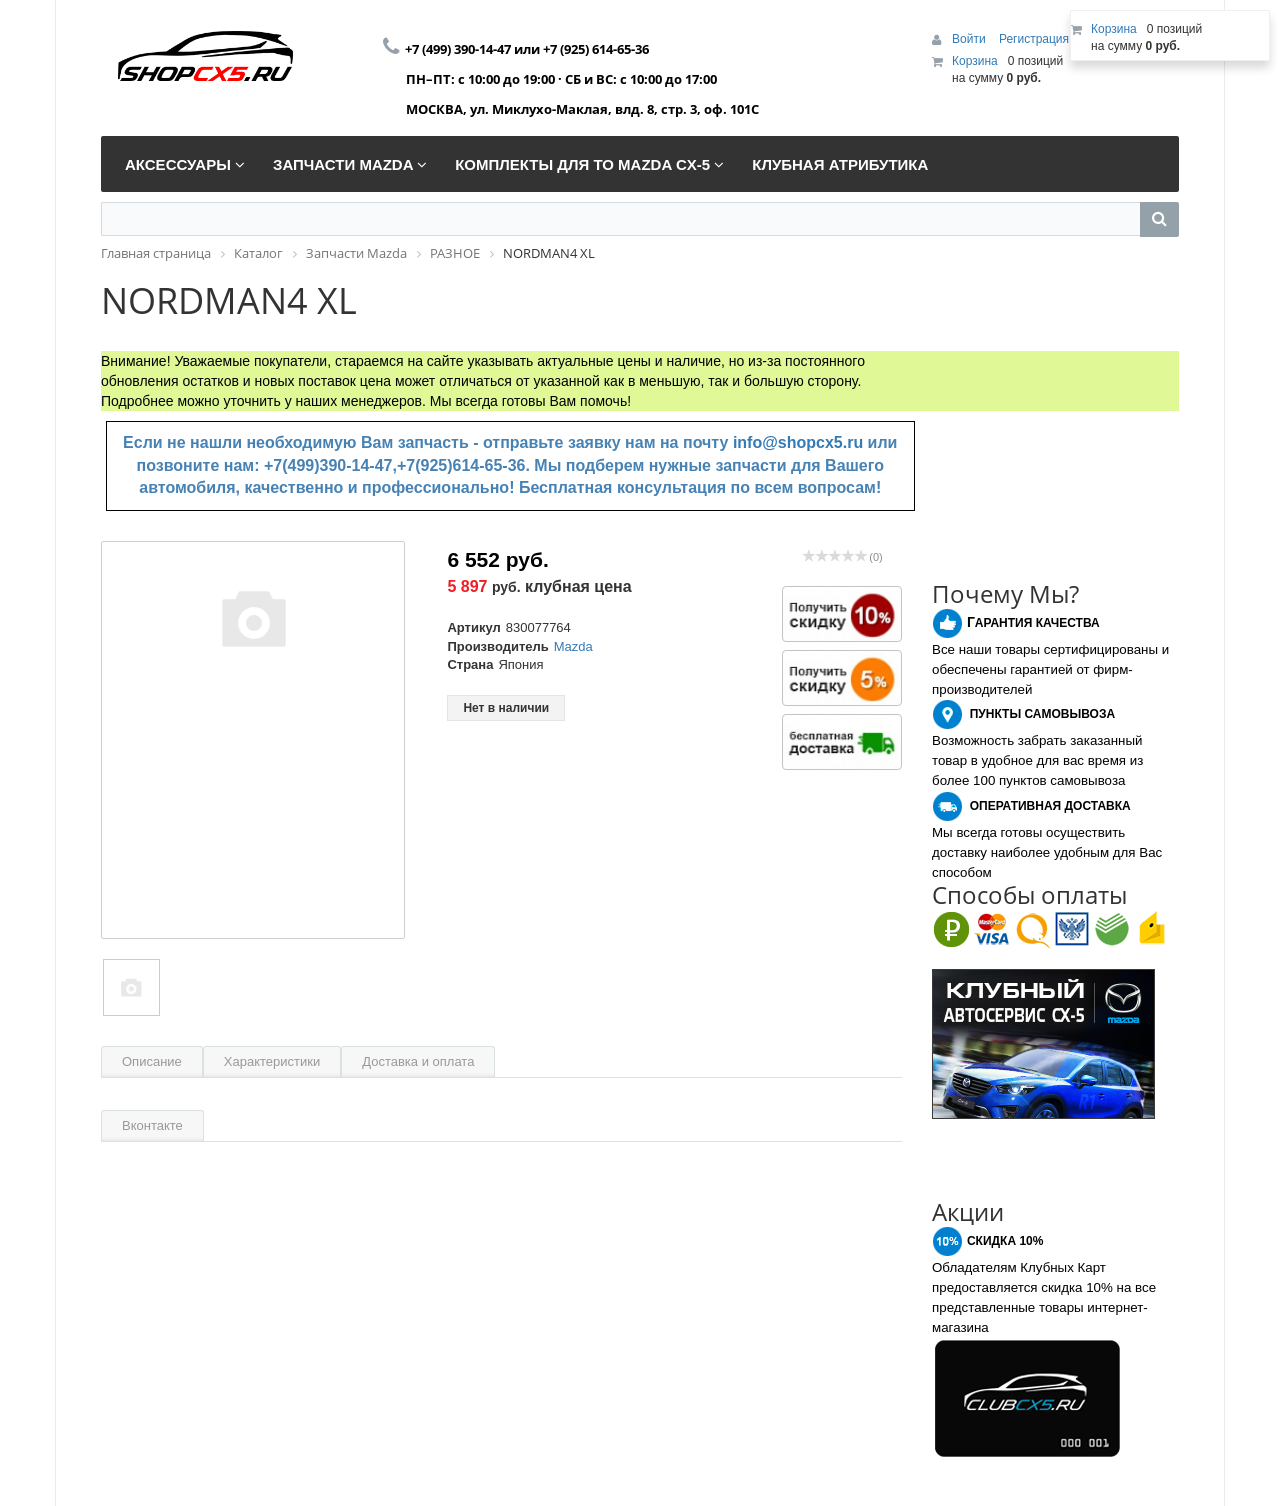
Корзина (975, 61)
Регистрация (1034, 39)
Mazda (573, 646)
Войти (970, 39)
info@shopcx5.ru (798, 442)
